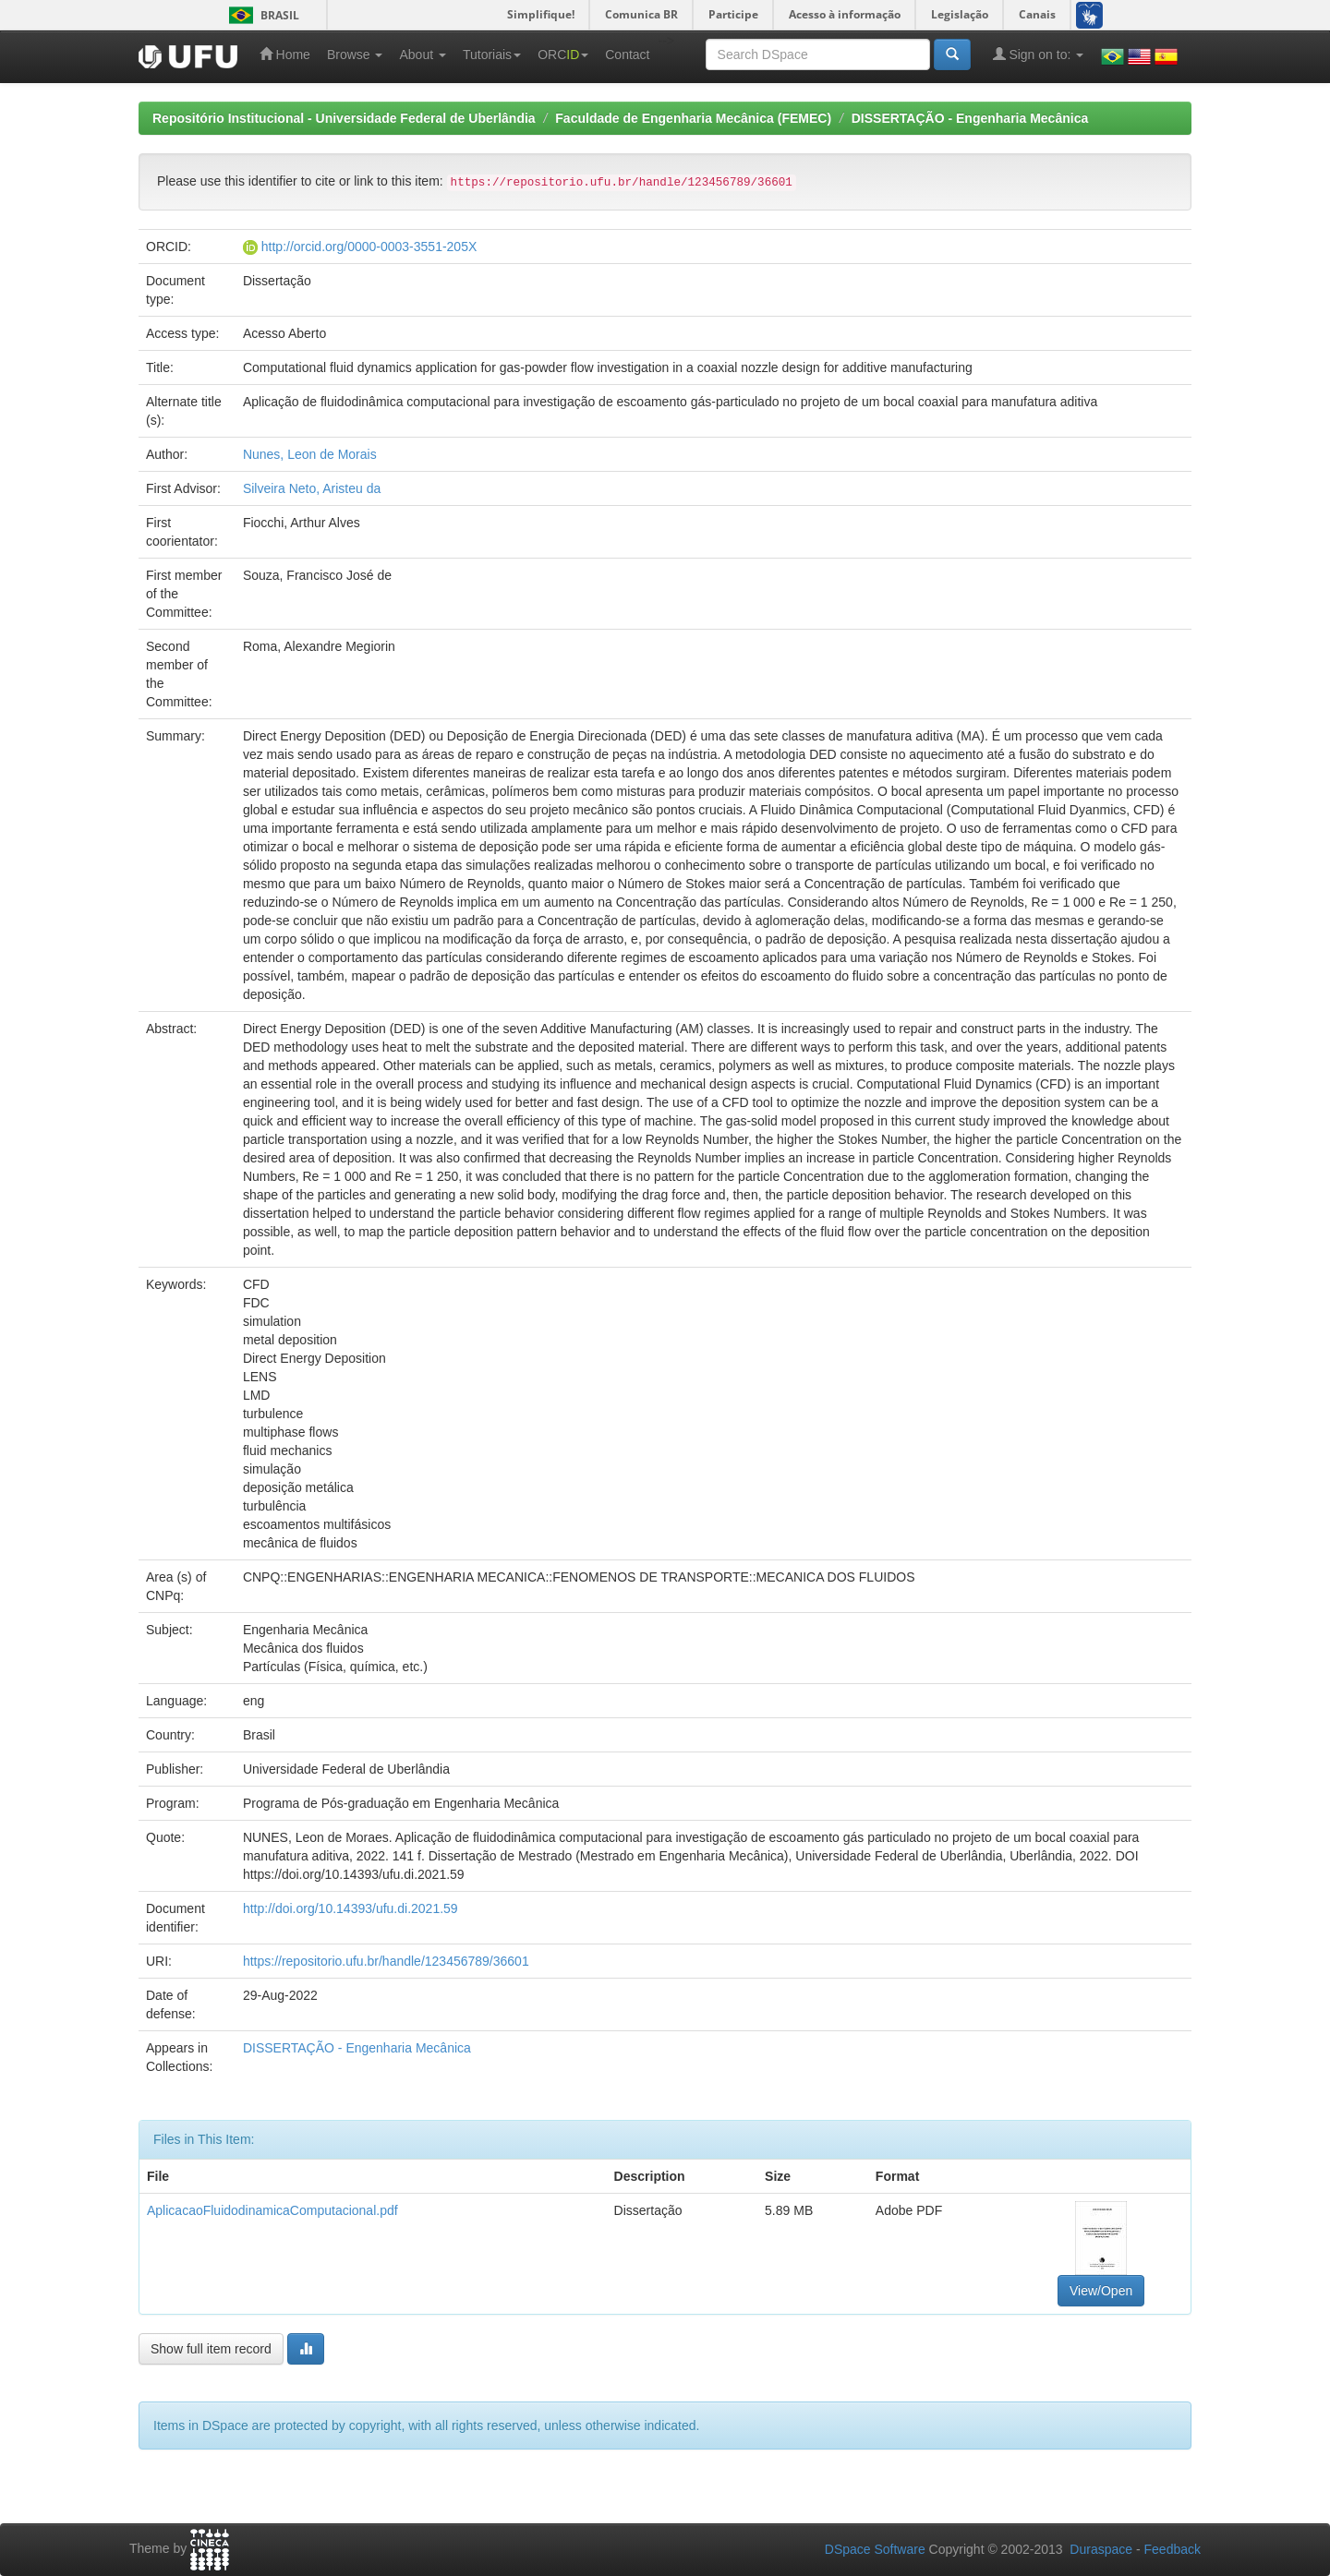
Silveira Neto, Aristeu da (312, 488)
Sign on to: (1038, 54)
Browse (355, 54)
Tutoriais (492, 54)
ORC (563, 54)
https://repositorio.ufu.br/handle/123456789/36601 (386, 1961)
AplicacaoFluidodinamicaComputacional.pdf (272, 2210)
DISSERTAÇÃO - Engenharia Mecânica (970, 118)
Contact (627, 54)
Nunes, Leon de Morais (310, 454)
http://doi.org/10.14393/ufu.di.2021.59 (350, 1908)
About (422, 54)
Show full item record (211, 2348)
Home (285, 54)
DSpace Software (875, 2549)
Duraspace (1101, 2549)
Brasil (260, 15)
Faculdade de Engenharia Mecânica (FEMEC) (693, 118)
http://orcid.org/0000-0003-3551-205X (369, 246)
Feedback (1172, 2549)
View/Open (1101, 2290)
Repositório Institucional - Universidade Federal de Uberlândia (344, 118)
